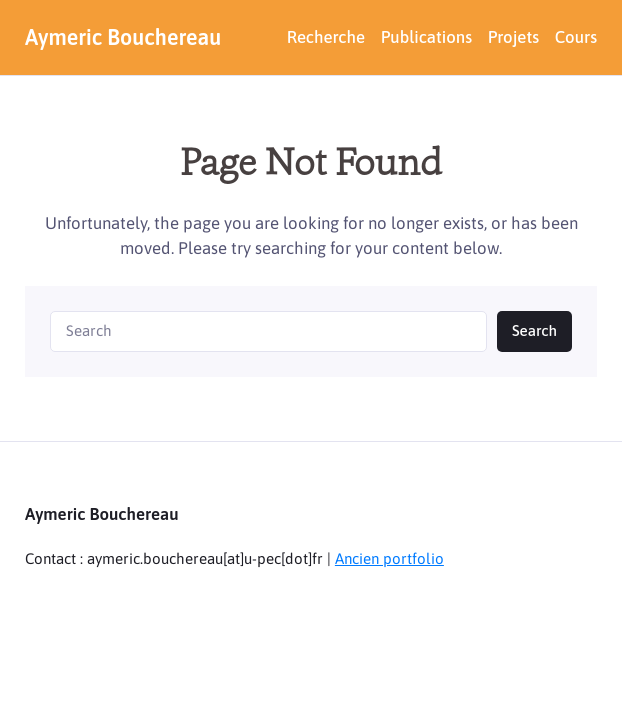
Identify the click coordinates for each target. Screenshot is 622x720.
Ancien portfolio (389, 558)
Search (534, 330)
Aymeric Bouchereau (123, 37)
